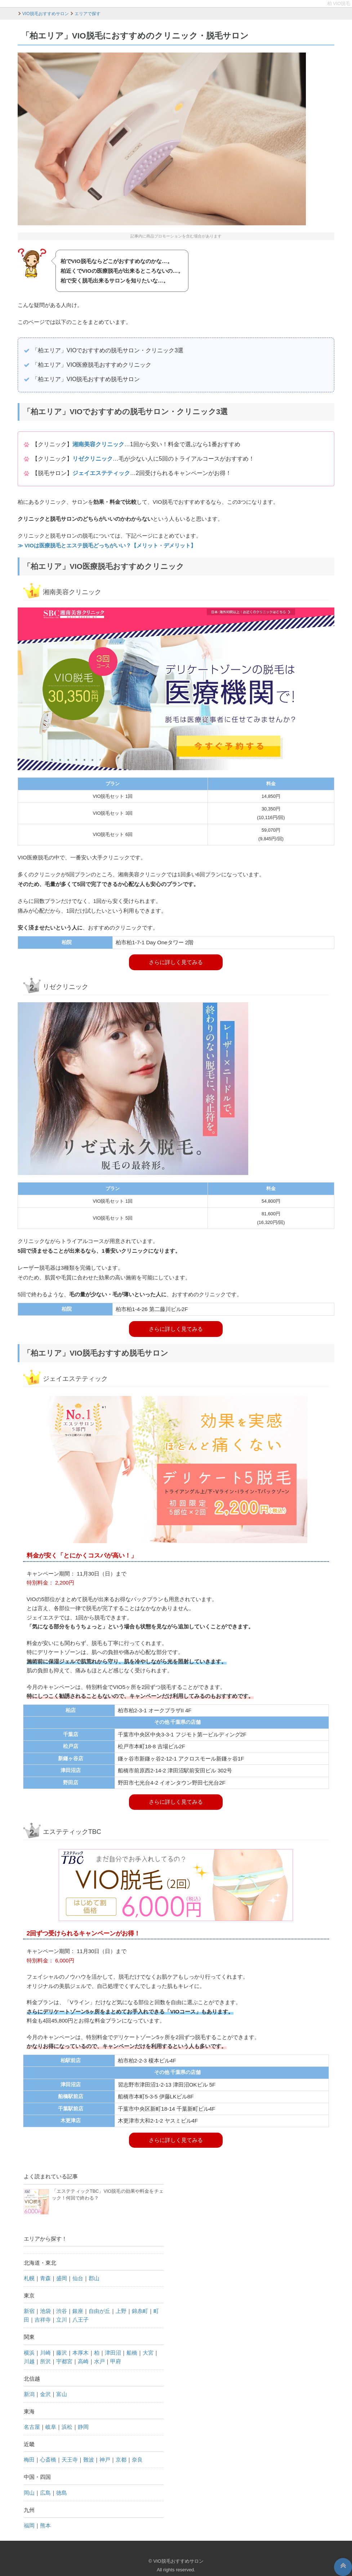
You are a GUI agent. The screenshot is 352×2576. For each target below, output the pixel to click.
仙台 (77, 2278)
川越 (29, 2361)
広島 (45, 2493)
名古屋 (32, 2427)
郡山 (94, 2278)
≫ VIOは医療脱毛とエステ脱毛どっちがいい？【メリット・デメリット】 (107, 545)
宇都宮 (64, 2361)
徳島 (61, 2493)
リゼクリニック (92, 459)
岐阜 (50, 2427)
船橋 (131, 2353)
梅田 (29, 2460)
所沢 (45, 2361)
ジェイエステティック (101, 473)
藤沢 (61, 2353)
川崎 (45, 2353)
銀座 (77, 2311)
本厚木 (80, 2353)
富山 (61, 2394)
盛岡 (61, 2278)
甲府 (115, 2361)
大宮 (148, 2353)
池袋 (45, 2311)
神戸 (104, 2460)
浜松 (67, 2427)
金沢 (45, 2394)
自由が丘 (99, 2311)
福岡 (29, 2525)
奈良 (137, 2460)
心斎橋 (48, 2460)
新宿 (29, 2311)
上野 (121, 2311)
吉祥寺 (43, 2320)
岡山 (29, 2493)
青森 (45, 2278)
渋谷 (61, 2311)
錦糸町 (140, 2311)
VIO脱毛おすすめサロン (178, 2561)
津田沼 (113, 2353)
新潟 (29, 2394)
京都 (121, 2460)
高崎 (83, 2361)
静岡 (83, 2427)
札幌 (29, 2278)
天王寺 (70, 2460)
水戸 (99, 2361)
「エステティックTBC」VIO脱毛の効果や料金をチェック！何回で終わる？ (94, 2201)
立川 (61, 2320)
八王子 (80, 2320)
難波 (88, 2460)
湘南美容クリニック (98, 444)
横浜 (29, 2353)
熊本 (45, 2525)
